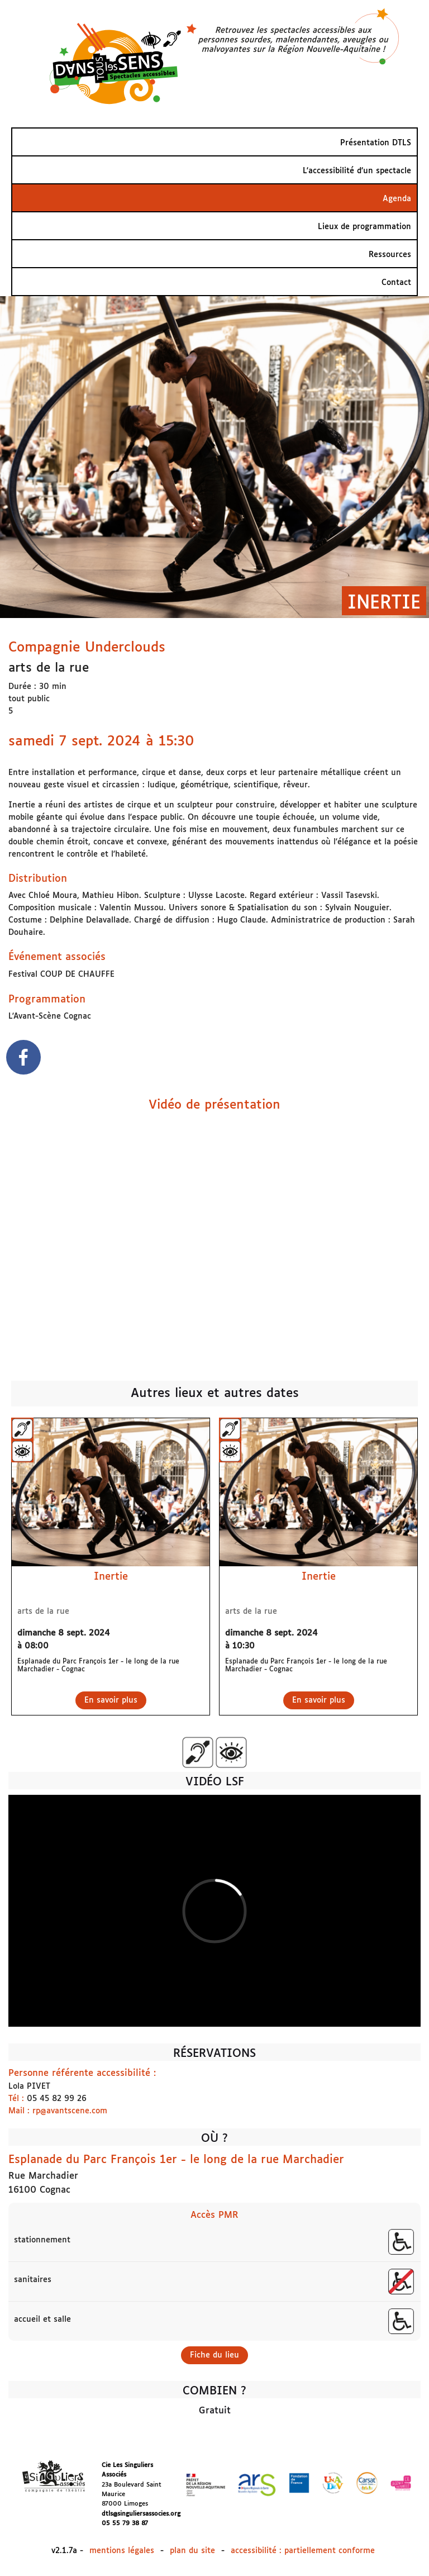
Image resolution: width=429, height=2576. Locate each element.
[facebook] (23, 1059)
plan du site (192, 2551)
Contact (396, 283)
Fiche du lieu (214, 2355)
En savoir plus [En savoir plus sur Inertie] (110, 1700)
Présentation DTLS (375, 143)
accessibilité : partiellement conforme (303, 2551)
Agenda (397, 199)
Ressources (390, 255)
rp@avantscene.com (69, 2111)
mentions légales (121, 2551)
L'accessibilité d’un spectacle (357, 171)
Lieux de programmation (364, 227)
